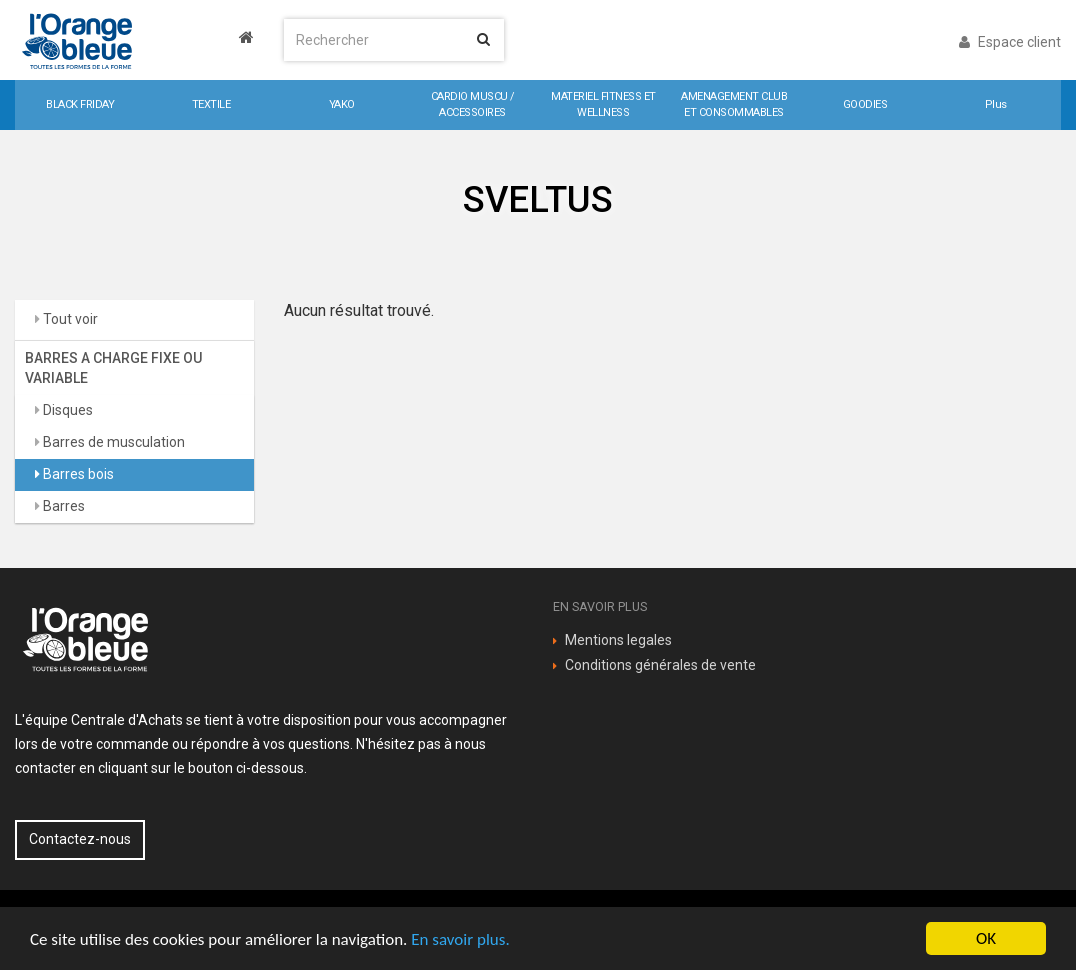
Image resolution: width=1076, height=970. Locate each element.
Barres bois (77, 474)
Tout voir (69, 319)
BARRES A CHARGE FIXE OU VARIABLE (113, 368)
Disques (66, 410)
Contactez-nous (80, 839)
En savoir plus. (460, 939)
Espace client (1010, 42)
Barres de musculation (112, 442)
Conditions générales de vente (660, 665)
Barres (62, 506)
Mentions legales (618, 640)
